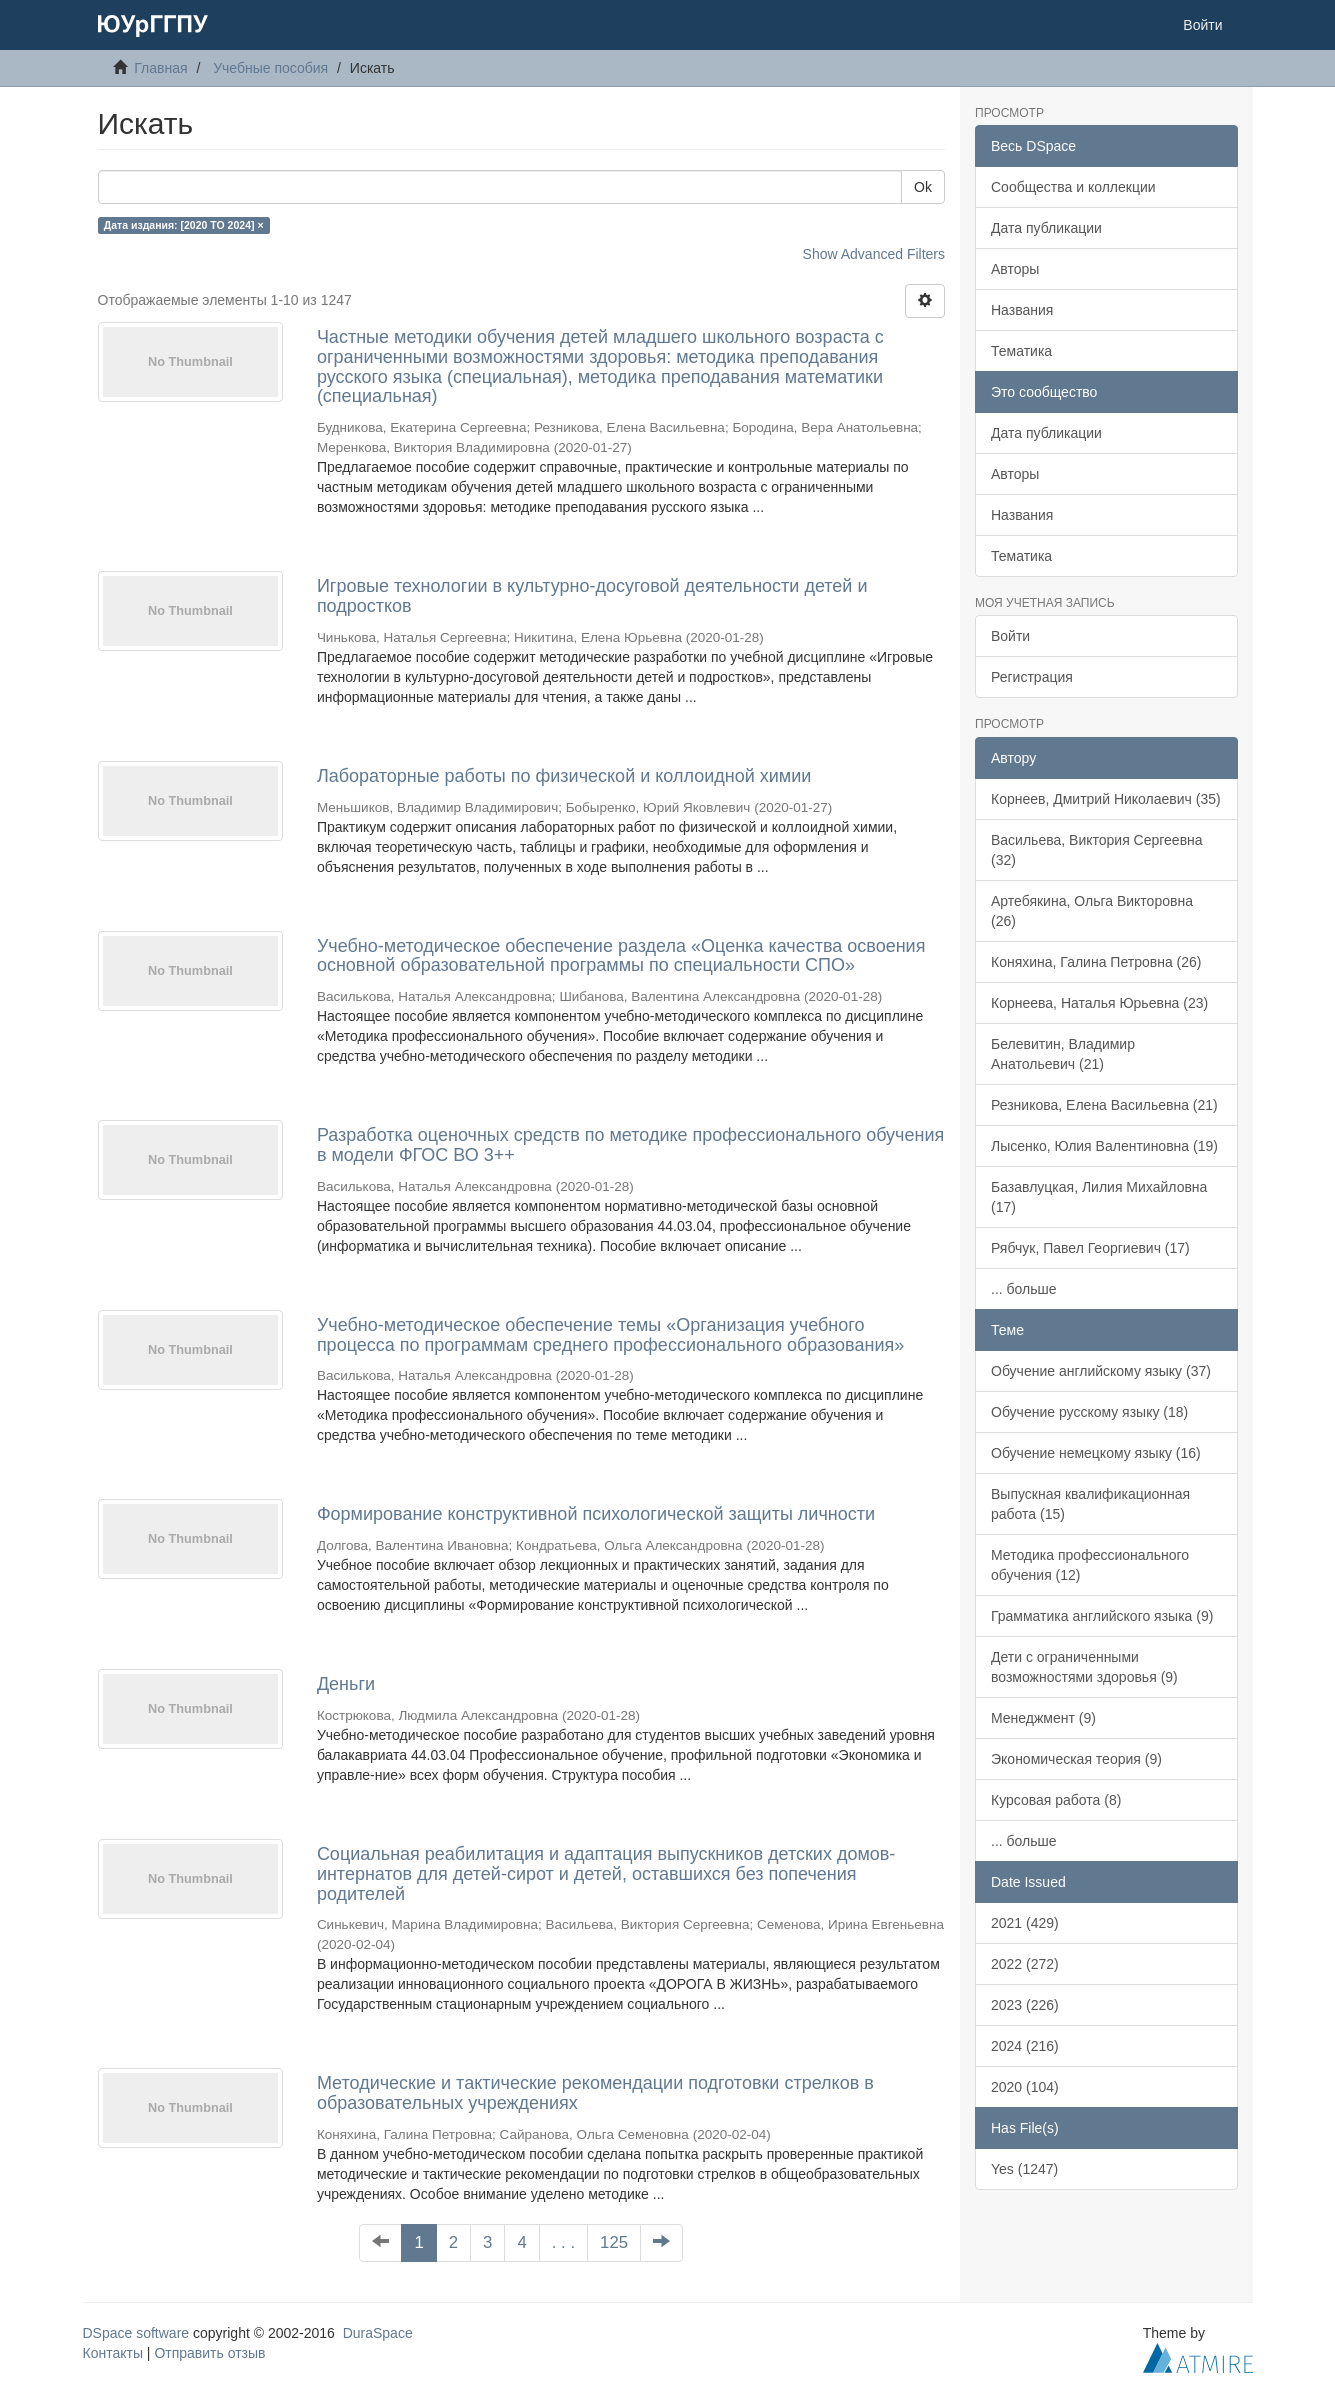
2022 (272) (1025, 1964)
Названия (1022, 310)
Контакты (113, 2353)
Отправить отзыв (209, 2353)
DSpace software (136, 2333)
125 (614, 2242)
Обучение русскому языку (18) (1089, 1412)
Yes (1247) (1024, 2169)
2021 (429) (1025, 1923)
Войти (1010, 636)
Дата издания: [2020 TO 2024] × (184, 225)
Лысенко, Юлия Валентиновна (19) (1104, 1146)
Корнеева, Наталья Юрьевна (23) (1099, 1003)
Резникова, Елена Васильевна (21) (1104, 1105)
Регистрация (1032, 677)
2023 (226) (1025, 2005)
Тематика (1021, 351)
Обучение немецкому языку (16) (1096, 1453)
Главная (160, 68)
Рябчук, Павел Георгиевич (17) (1090, 1248)
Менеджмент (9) (1043, 1718)
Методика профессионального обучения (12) (1090, 1565)
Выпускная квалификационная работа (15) (1090, 1504)
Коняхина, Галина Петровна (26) (1096, 962)
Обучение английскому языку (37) (1101, 1371)
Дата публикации (1046, 228)
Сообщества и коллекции (1073, 187)
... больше (1024, 1289)
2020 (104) (1025, 2087)
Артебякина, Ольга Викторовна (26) (1092, 911)
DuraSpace (378, 2333)
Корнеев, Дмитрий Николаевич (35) (1106, 799)
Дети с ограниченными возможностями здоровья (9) (1084, 1667)
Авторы (1015, 269)
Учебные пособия (270, 68)
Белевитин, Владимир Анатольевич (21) (1063, 1054)
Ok (923, 187)
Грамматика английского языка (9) (1102, 1616)
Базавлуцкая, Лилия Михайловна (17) (1099, 1197)
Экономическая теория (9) (1076, 1759)
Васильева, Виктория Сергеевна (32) (1097, 850)
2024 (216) (1025, 2046)
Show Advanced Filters (874, 254)
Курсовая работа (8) (1056, 1800)
